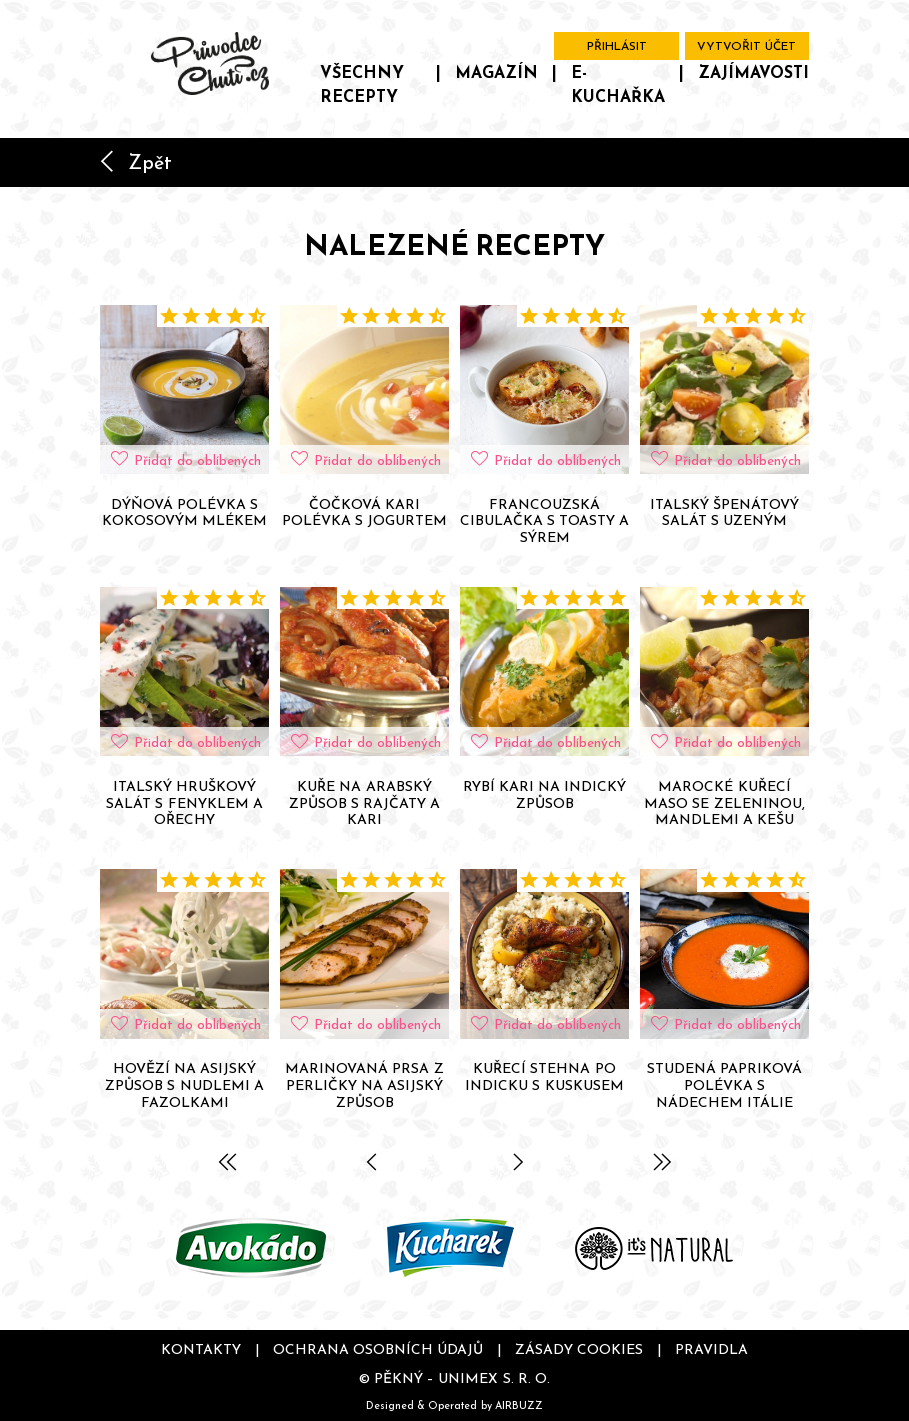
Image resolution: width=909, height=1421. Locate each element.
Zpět (136, 162)
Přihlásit (617, 46)
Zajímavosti (753, 72)
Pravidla (711, 1349)
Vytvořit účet (746, 46)
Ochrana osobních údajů (378, 1349)
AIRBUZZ (519, 1405)
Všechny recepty (362, 84)
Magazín (496, 72)
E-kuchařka (618, 84)
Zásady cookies (579, 1349)
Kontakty (201, 1349)
